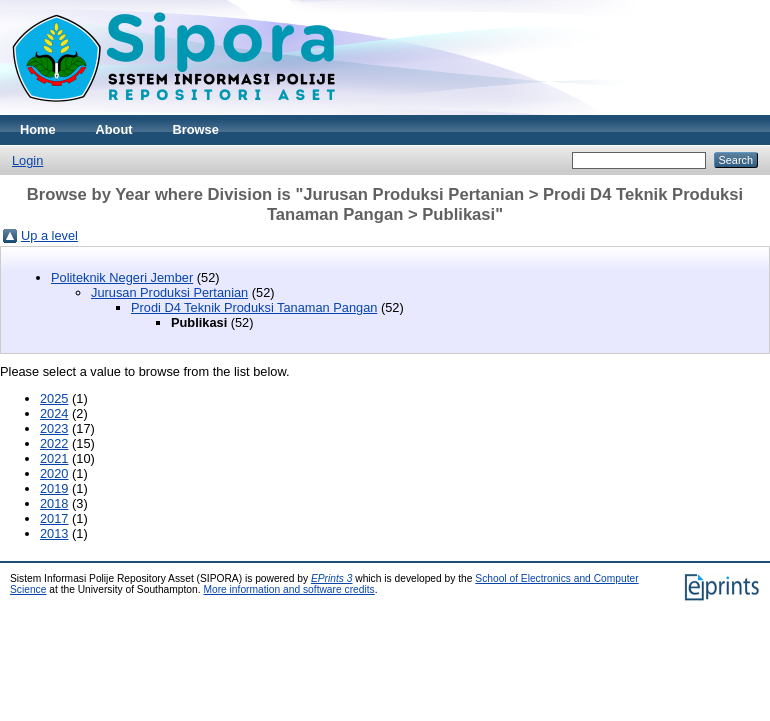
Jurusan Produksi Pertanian (169, 292)
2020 (54, 473)
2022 (54, 443)
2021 (54, 458)
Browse (196, 129)
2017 (54, 518)
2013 (54, 533)
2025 (54, 398)
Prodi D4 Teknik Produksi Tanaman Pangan (254, 307)
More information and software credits (288, 589)
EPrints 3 (332, 578)
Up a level (49, 235)
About (114, 129)
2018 (54, 503)
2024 (54, 413)
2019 (54, 488)
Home (38, 129)
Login (27, 160)
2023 (54, 428)
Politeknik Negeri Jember (122, 277)
